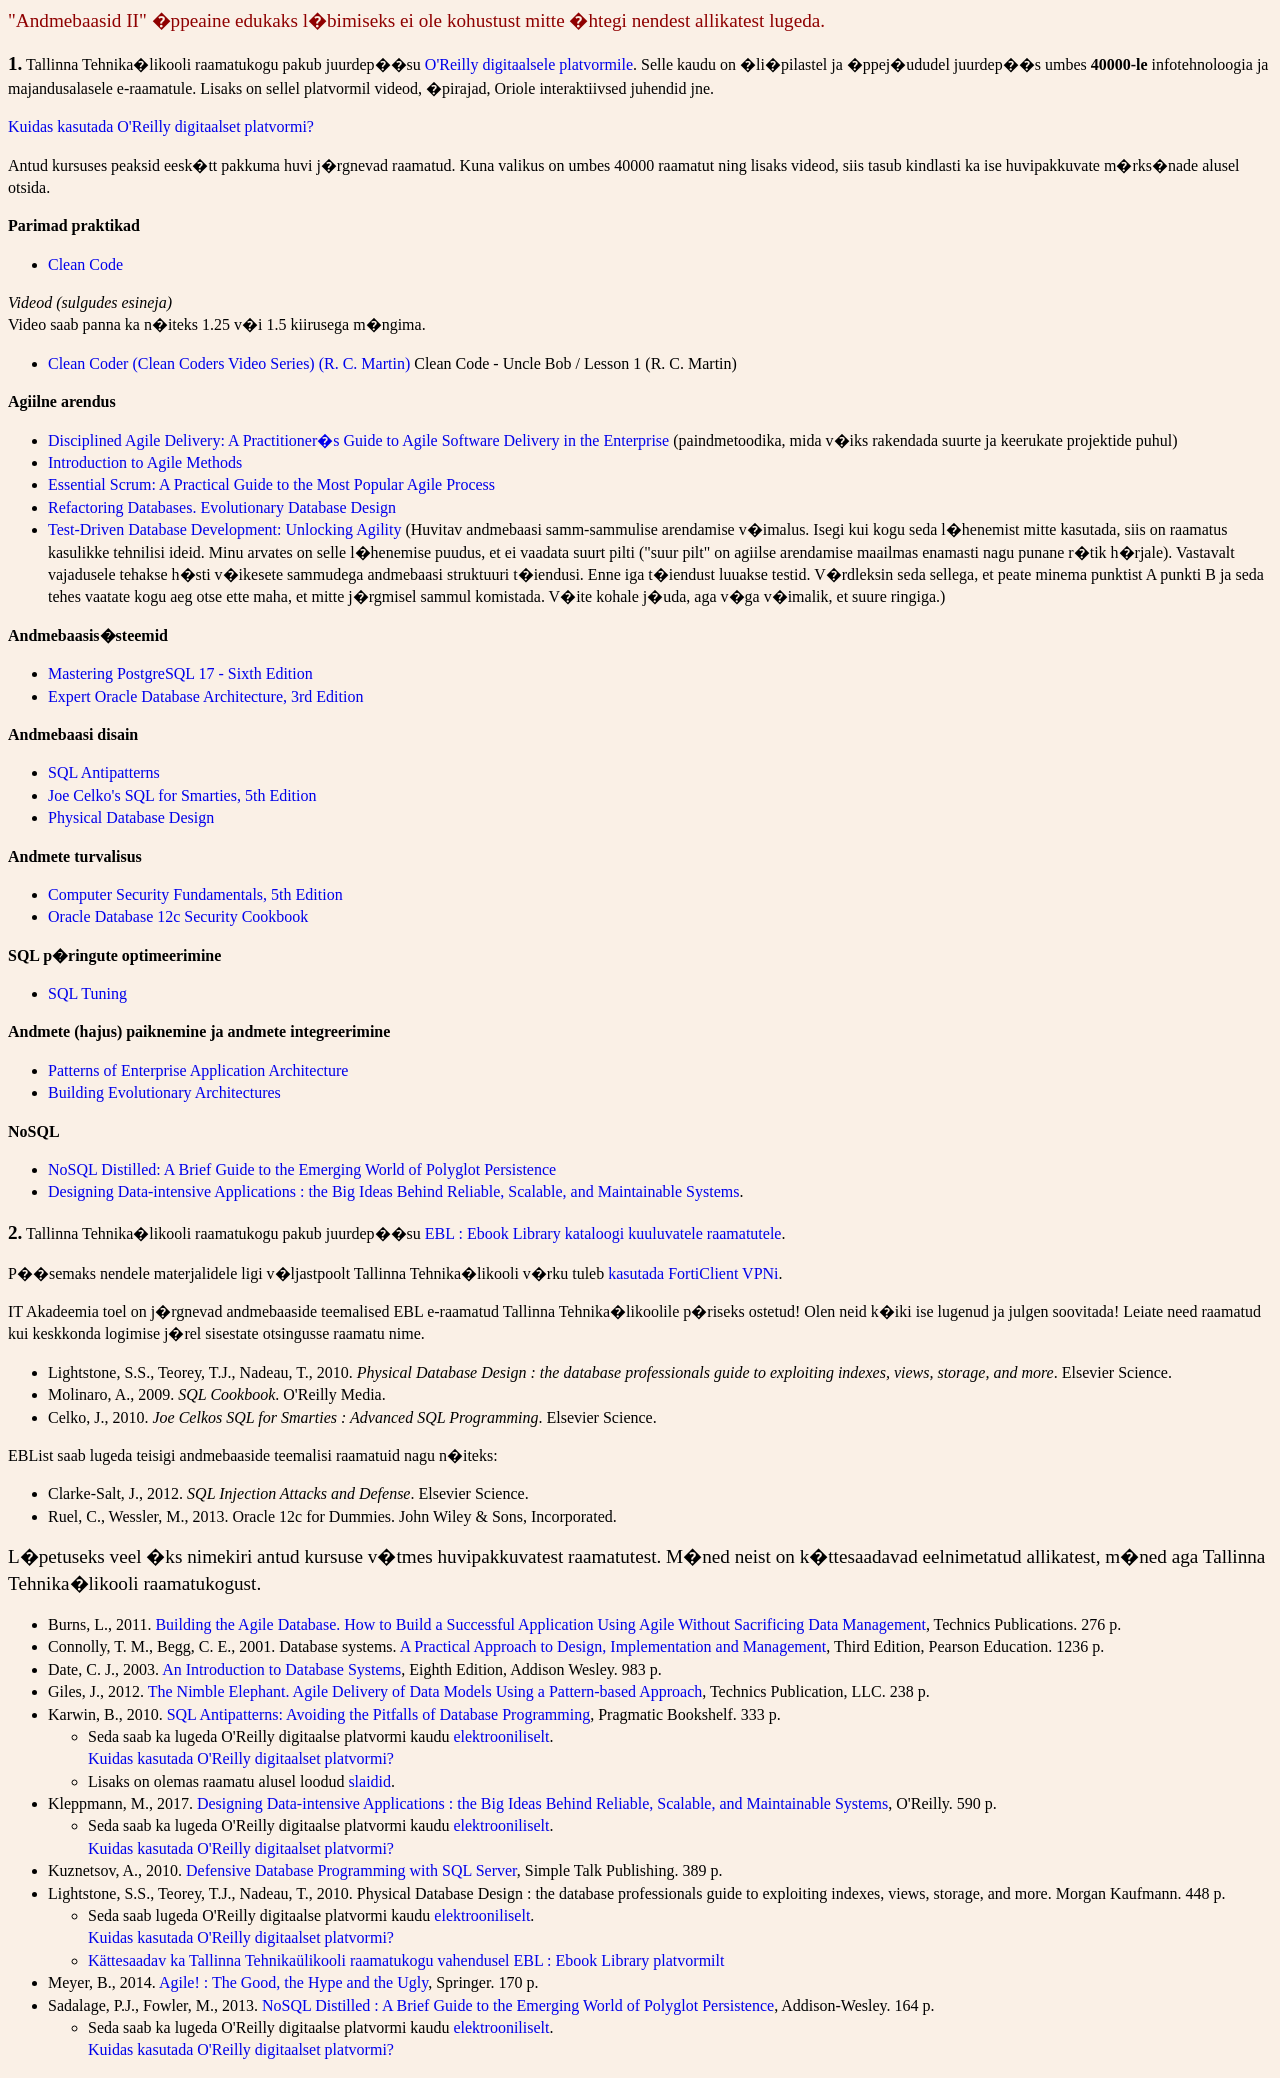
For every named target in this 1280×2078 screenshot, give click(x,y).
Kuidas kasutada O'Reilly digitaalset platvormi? (161, 126)
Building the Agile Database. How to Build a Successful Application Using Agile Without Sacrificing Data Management (540, 1624)
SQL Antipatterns (104, 772)
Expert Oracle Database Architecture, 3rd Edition (205, 696)
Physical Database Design (131, 817)
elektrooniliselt (501, 1736)
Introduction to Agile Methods (145, 462)
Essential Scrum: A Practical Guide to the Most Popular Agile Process (271, 484)
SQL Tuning (87, 993)
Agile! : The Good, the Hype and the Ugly (293, 1982)
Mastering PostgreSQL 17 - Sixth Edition (180, 673)
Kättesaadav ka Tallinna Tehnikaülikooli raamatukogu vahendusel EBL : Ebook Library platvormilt (406, 1960)
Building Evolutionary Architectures (164, 1092)
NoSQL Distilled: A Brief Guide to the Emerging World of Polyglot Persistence (302, 1169)
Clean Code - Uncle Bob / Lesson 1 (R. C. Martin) (575, 363)
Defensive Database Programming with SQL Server (351, 1870)
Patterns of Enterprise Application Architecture (198, 1070)
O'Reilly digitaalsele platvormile (529, 64)
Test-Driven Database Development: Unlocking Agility (224, 529)
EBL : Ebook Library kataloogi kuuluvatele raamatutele (603, 1233)
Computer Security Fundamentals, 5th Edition (195, 894)
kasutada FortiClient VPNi (693, 1273)
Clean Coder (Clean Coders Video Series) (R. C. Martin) (229, 363)
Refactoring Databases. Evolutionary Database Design (222, 507)
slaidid (369, 1781)
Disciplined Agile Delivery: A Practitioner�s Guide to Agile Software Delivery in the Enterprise (358, 440)
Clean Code (85, 264)
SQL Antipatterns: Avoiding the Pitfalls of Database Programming (379, 1714)
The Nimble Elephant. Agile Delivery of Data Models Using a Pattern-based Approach (425, 1691)
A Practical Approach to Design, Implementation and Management (613, 1646)
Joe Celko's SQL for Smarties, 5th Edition (182, 795)
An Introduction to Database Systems (281, 1669)
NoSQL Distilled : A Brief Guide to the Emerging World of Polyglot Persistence (518, 2005)
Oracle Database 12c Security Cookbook (178, 916)
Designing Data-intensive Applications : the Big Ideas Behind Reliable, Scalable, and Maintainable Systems (393, 1191)
